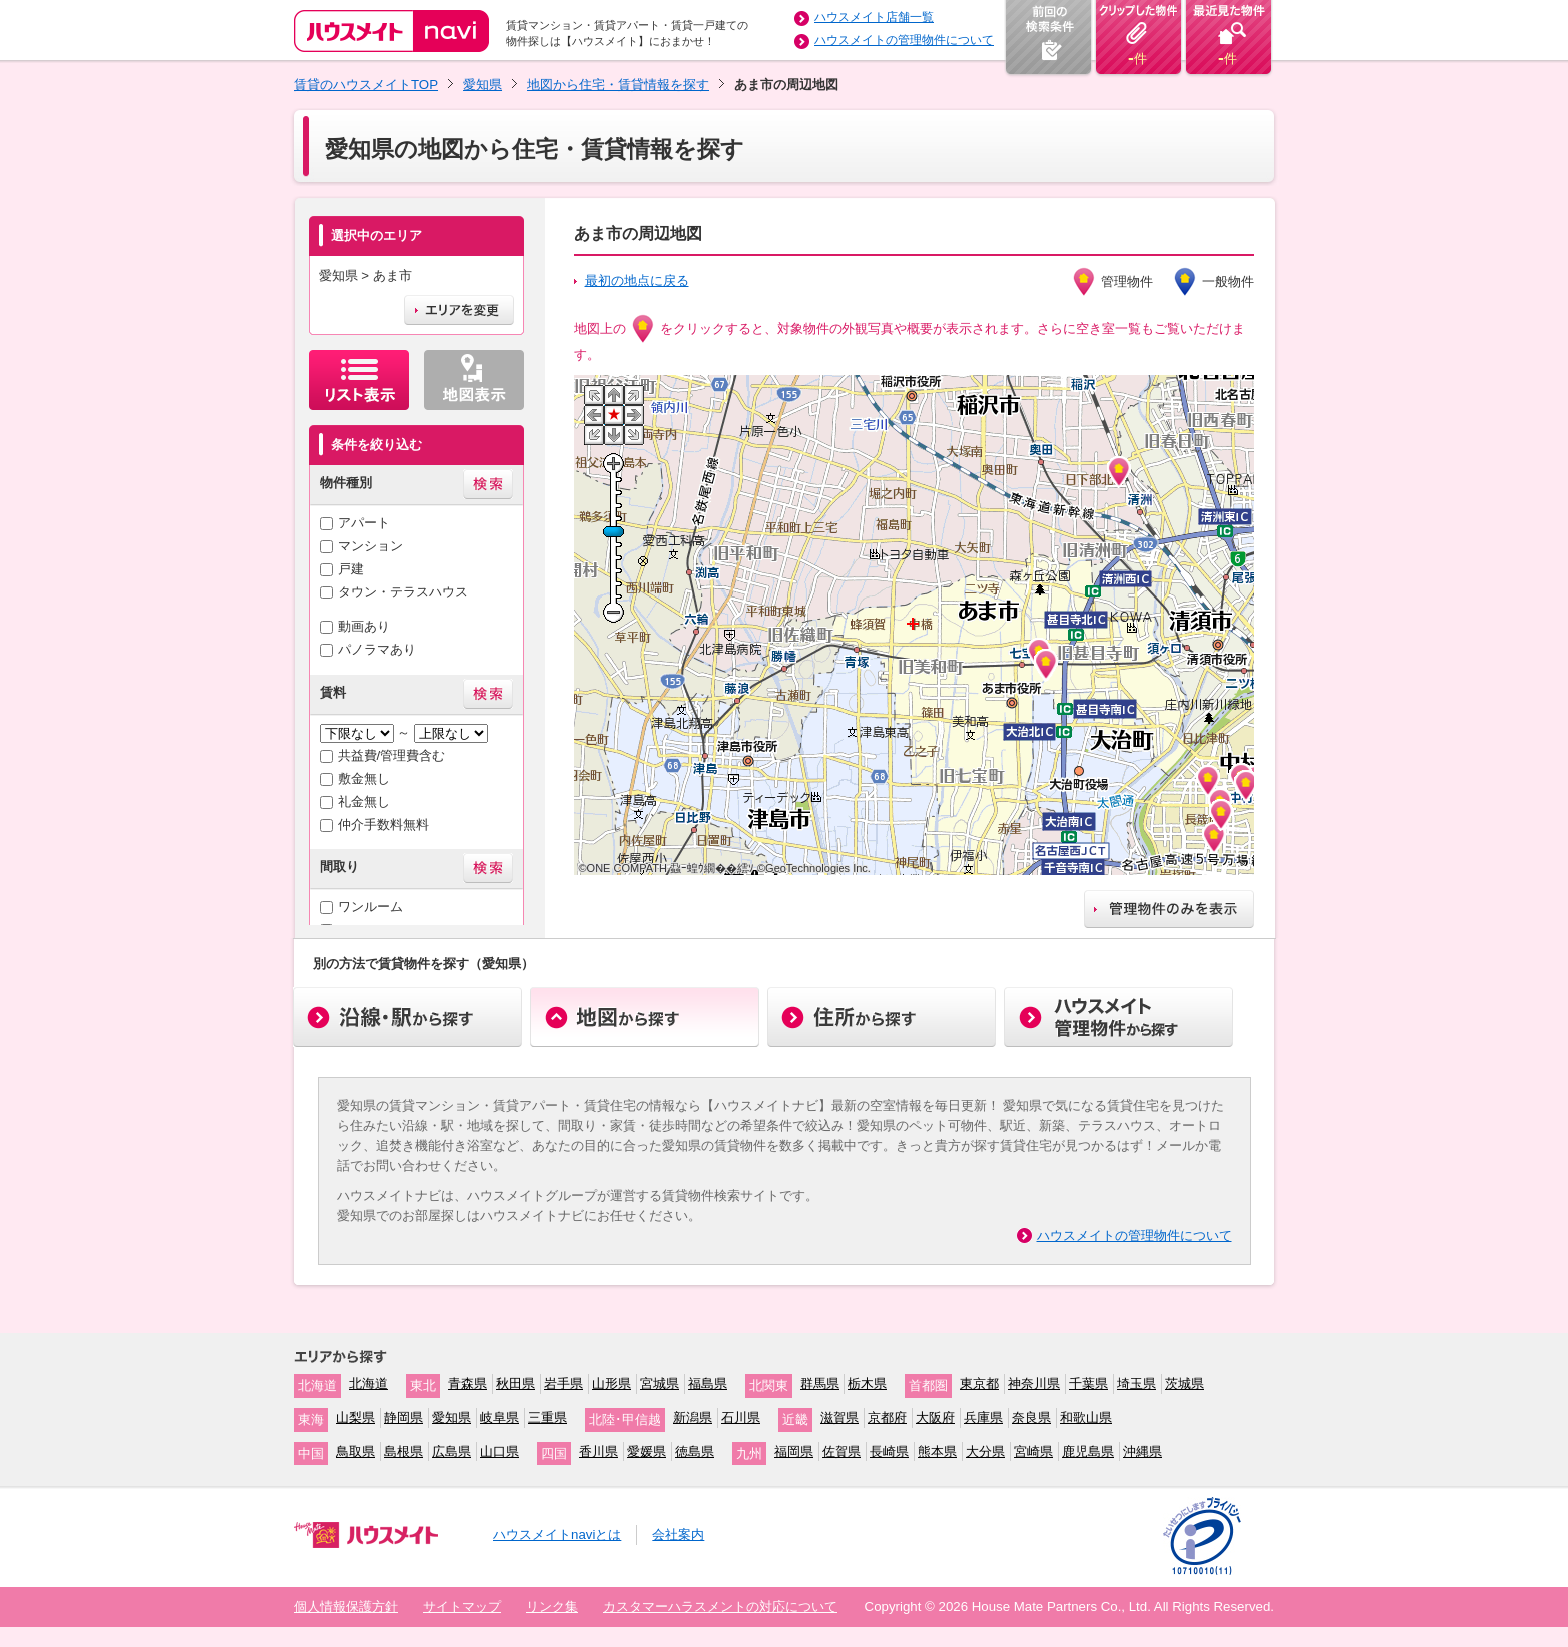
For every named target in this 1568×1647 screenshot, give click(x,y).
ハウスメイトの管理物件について (904, 40)
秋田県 (515, 1383)
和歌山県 (1086, 1417)
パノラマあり (377, 649)
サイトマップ (462, 1606)
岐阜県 (499, 1417)
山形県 (611, 1383)
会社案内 (678, 1534)
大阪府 (935, 1417)
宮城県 (659, 1383)
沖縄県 (1142, 1451)
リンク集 (552, 1606)
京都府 (887, 1417)
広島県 (451, 1451)
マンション (370, 545)
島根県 (403, 1451)
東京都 (979, 1383)
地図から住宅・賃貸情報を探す (618, 84)
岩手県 (563, 1383)
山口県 (499, 1451)
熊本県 (937, 1451)
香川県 (598, 1451)
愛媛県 (646, 1451)
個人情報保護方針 (346, 1606)
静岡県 (403, 1417)
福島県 (707, 1383)
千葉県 (1088, 1383)
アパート (364, 522)
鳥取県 (355, 1451)
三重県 (547, 1417)
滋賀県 (839, 1417)
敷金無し (364, 778)
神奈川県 (1034, 1383)
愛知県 (482, 84)
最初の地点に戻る (637, 280)
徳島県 (694, 1451)
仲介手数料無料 (383, 824)
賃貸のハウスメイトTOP (366, 84)
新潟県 (692, 1417)
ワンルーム (370, 906)
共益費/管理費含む (392, 755)
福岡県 (793, 1451)
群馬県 (819, 1383)
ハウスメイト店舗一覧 (874, 17)
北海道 (368, 1383)
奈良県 (1031, 1417)
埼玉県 (1136, 1383)
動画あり (364, 626)
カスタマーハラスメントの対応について (720, 1606)
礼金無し (364, 801)
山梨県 (355, 1417)
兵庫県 (983, 1417)
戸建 (351, 568)
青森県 (467, 1383)
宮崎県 (1033, 1451)
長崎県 (889, 1451)
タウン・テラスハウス (403, 591)
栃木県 (867, 1383)
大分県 (985, 1451)
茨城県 (1184, 1383)
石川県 (740, 1417)
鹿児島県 (1088, 1451)
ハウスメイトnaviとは (557, 1534)
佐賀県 (841, 1451)
